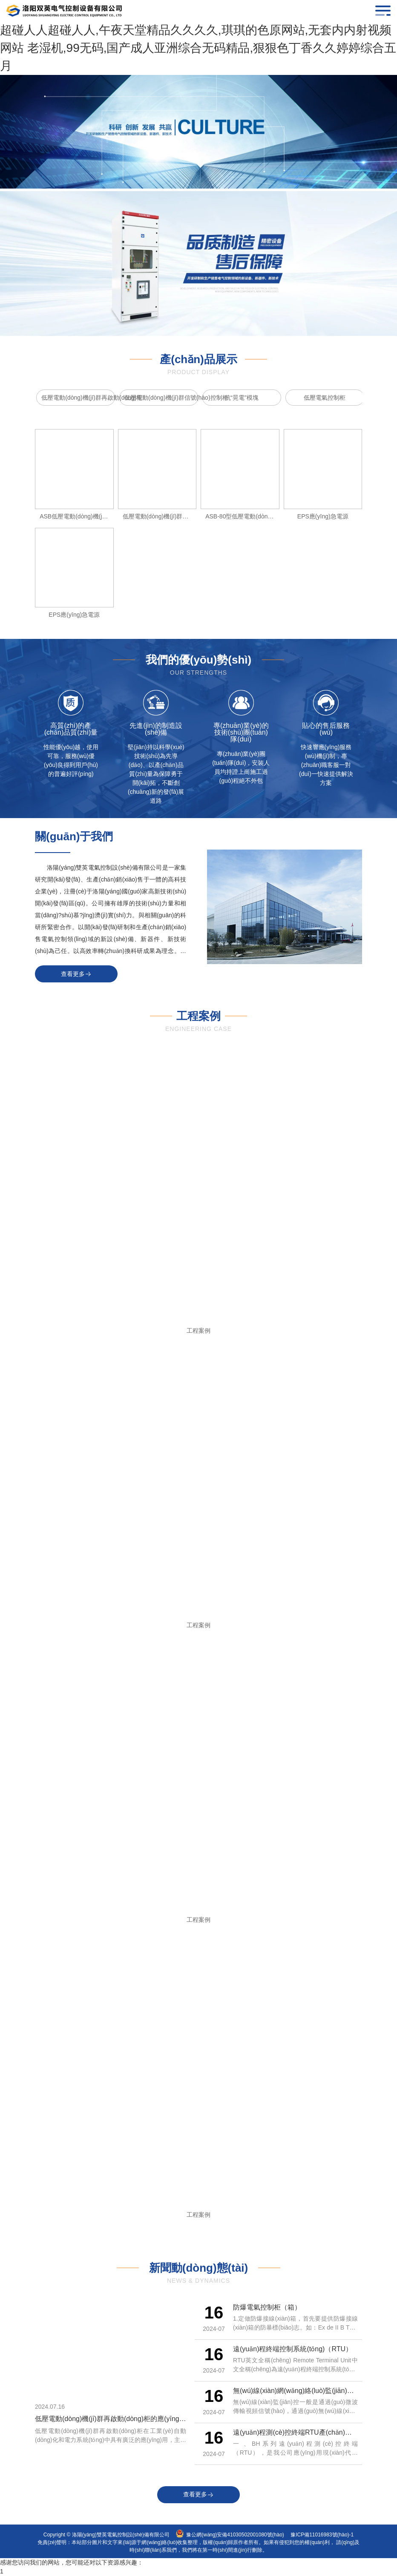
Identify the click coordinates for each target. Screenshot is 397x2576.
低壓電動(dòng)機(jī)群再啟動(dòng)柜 (78, 397)
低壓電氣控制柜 (324, 397)
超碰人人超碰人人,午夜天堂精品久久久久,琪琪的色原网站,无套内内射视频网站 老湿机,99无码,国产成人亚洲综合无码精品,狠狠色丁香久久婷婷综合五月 (198, 47)
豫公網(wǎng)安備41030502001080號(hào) (235, 2535)
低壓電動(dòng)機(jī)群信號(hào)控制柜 (161, 397)
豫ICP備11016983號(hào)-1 (322, 2535)
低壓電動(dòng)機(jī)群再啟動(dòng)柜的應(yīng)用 (111, 2418)
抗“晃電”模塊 (242, 397)
